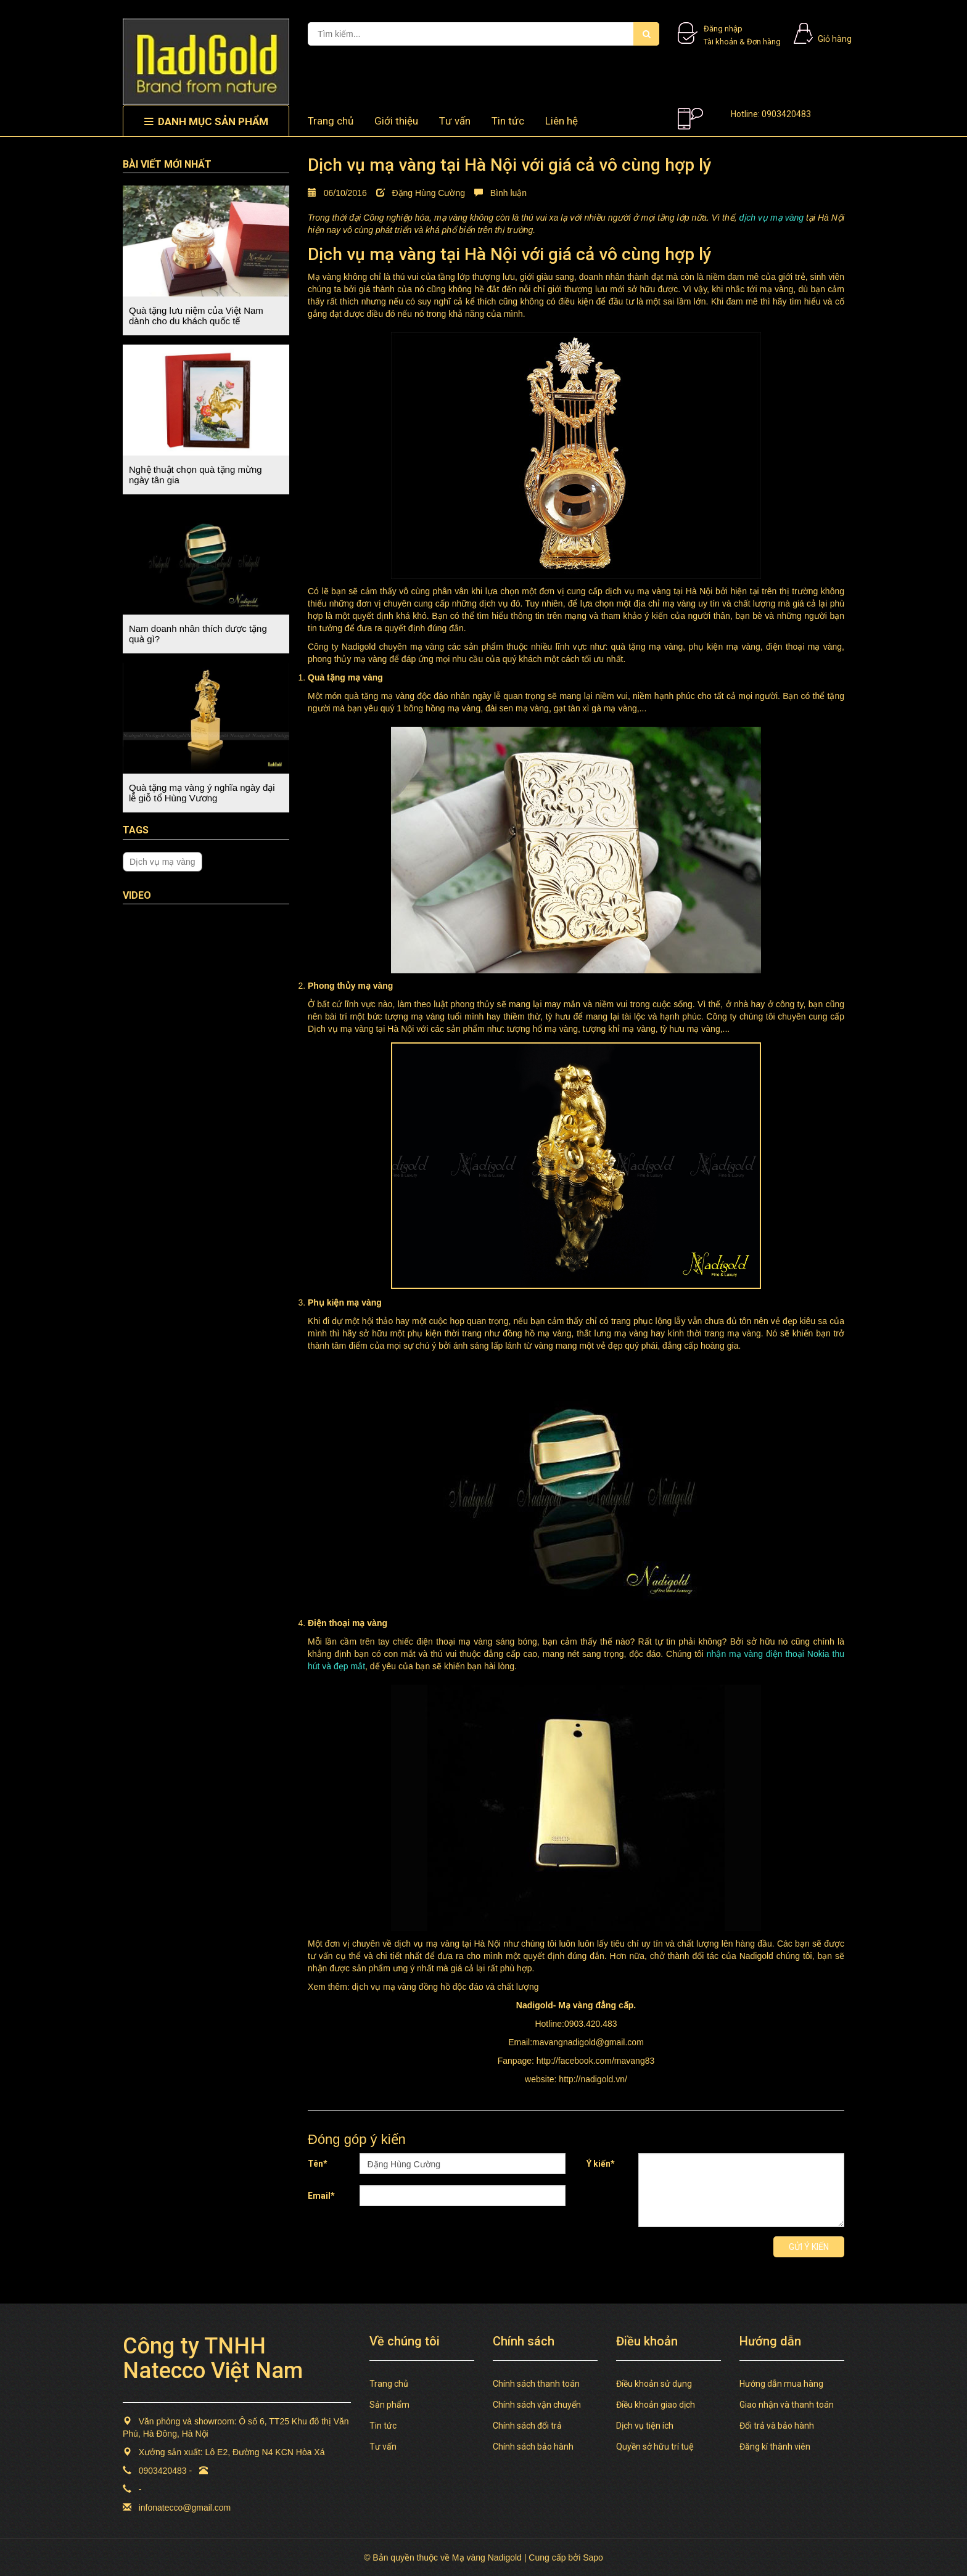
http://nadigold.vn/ (593, 2079)
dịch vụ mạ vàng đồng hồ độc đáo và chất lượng (445, 1987)
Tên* (317, 2164)
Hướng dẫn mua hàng (781, 2384)
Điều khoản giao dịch (655, 2405)
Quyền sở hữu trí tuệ (655, 2446)
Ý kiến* (600, 2164)
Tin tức (383, 2426)
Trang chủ (330, 121)
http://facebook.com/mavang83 (595, 2061)
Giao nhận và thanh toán (786, 2405)
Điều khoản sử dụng (654, 2384)
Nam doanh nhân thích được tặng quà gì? (198, 633)
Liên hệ (561, 121)
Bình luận (500, 193)
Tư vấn (455, 121)
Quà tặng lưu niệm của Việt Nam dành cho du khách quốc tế (196, 315)
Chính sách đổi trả (527, 2426)
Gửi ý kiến (809, 2247)
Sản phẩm (389, 2405)
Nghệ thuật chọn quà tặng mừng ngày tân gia (195, 474)
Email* (321, 2196)
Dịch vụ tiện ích (644, 2426)
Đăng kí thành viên (774, 2446)
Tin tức (508, 121)
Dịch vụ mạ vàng (162, 862)
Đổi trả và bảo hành (776, 2426)
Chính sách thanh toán (536, 2384)
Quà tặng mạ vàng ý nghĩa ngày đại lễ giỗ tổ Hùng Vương (202, 792)
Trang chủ (388, 2384)
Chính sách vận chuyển (537, 2405)
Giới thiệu (396, 121)
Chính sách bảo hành (533, 2446)
